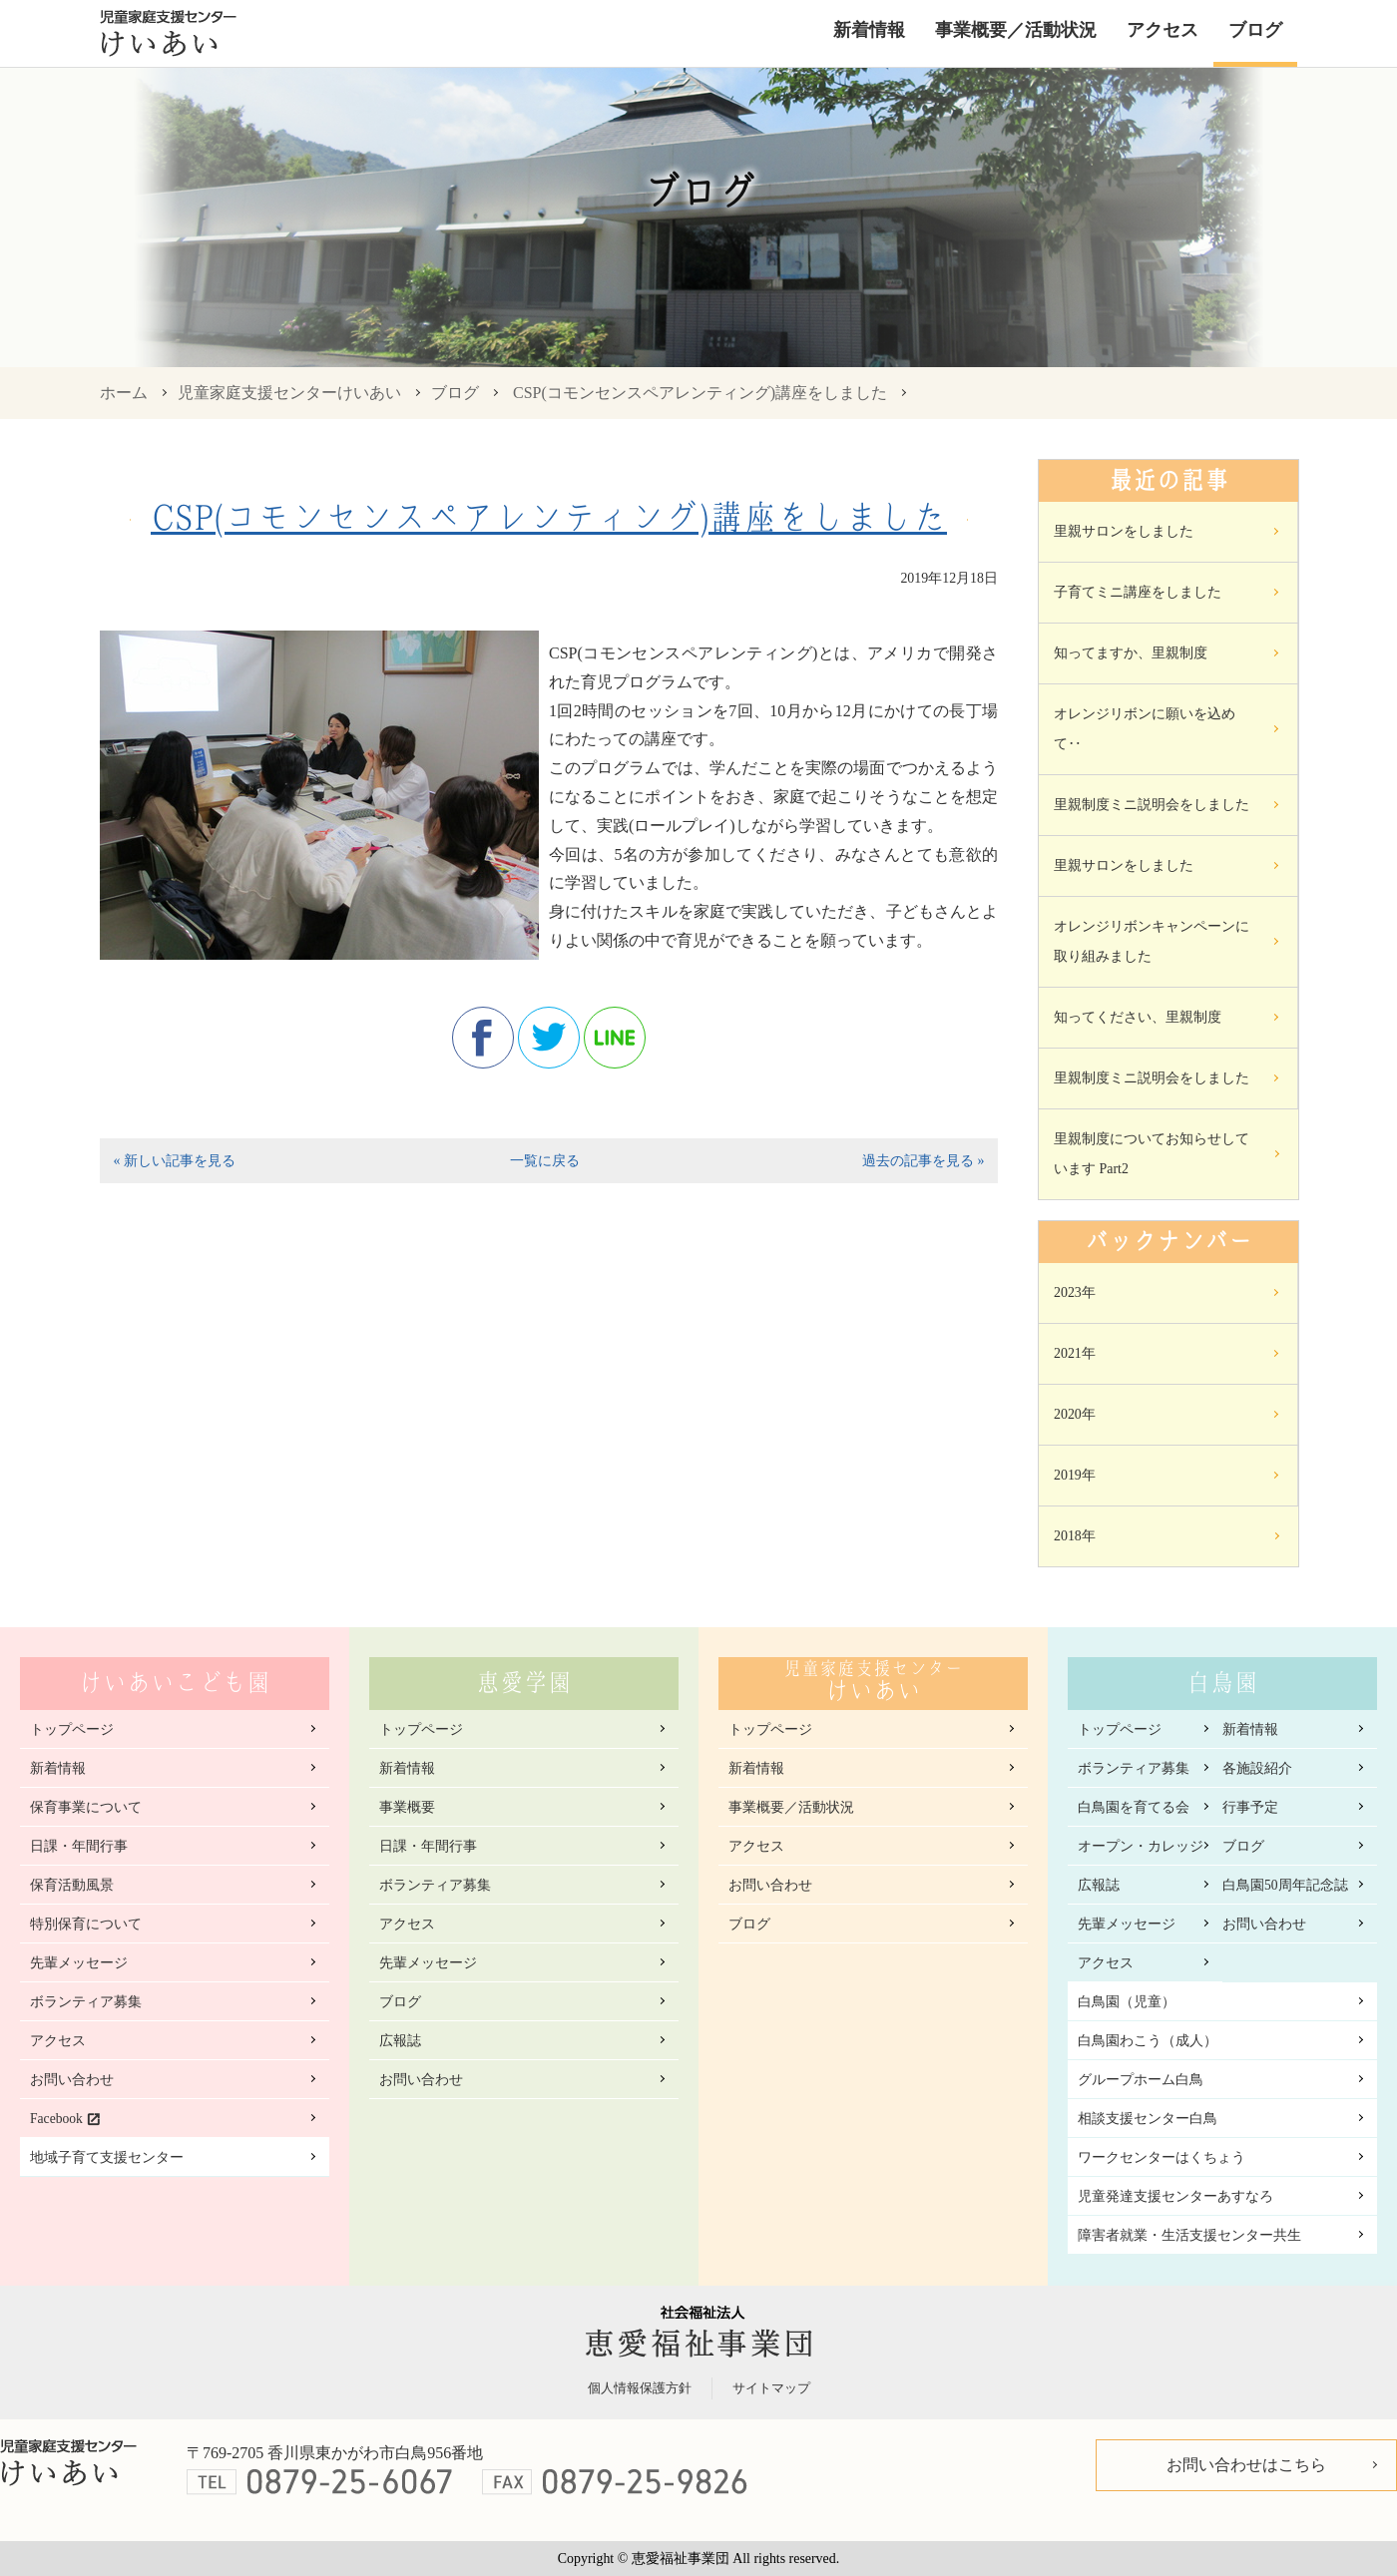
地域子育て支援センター (107, 2157)
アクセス (1162, 30)
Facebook (56, 2118)
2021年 (1075, 1353)
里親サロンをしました (1123, 531)
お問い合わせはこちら (1246, 2464)
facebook (483, 1038)
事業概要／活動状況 (1016, 30)
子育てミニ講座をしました (1137, 592)
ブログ (1255, 30)
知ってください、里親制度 (1137, 1017)
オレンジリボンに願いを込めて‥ (1144, 728)
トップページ (72, 1729)
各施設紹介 (1257, 1768)
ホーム (124, 392)
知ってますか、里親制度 (1130, 652)
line (615, 1038)
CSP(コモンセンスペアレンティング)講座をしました (700, 392)
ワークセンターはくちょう (1161, 2157)
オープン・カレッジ (1140, 1846)
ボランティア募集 (86, 2001)
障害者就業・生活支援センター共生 (1189, 2235)
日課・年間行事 (79, 1846)
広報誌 (400, 2040)
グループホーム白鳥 (1140, 2079)
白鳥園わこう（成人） (1147, 2040)
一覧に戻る (545, 1160)
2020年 (1075, 1414)
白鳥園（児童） (1126, 2001)
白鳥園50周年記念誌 (1285, 1885)
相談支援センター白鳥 (1147, 2118)
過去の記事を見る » (923, 1160)
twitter (549, 1038)
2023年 (1075, 1292)
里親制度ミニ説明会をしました (1151, 804)
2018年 (1075, 1535)
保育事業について (86, 1807)
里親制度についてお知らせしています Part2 (1151, 1153)
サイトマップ (771, 2387)
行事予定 (1250, 1807)
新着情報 (869, 30)
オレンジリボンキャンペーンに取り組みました (1151, 941)
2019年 (1075, 1475)
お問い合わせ (72, 2079)
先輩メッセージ (79, 1962)
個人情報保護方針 (640, 2387)
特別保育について (86, 1924)
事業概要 (407, 1807)
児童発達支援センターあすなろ (1175, 2196)
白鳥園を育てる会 (1133, 1807)
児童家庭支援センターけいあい (289, 392)
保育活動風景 (72, 1885)
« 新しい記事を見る (173, 1160)
